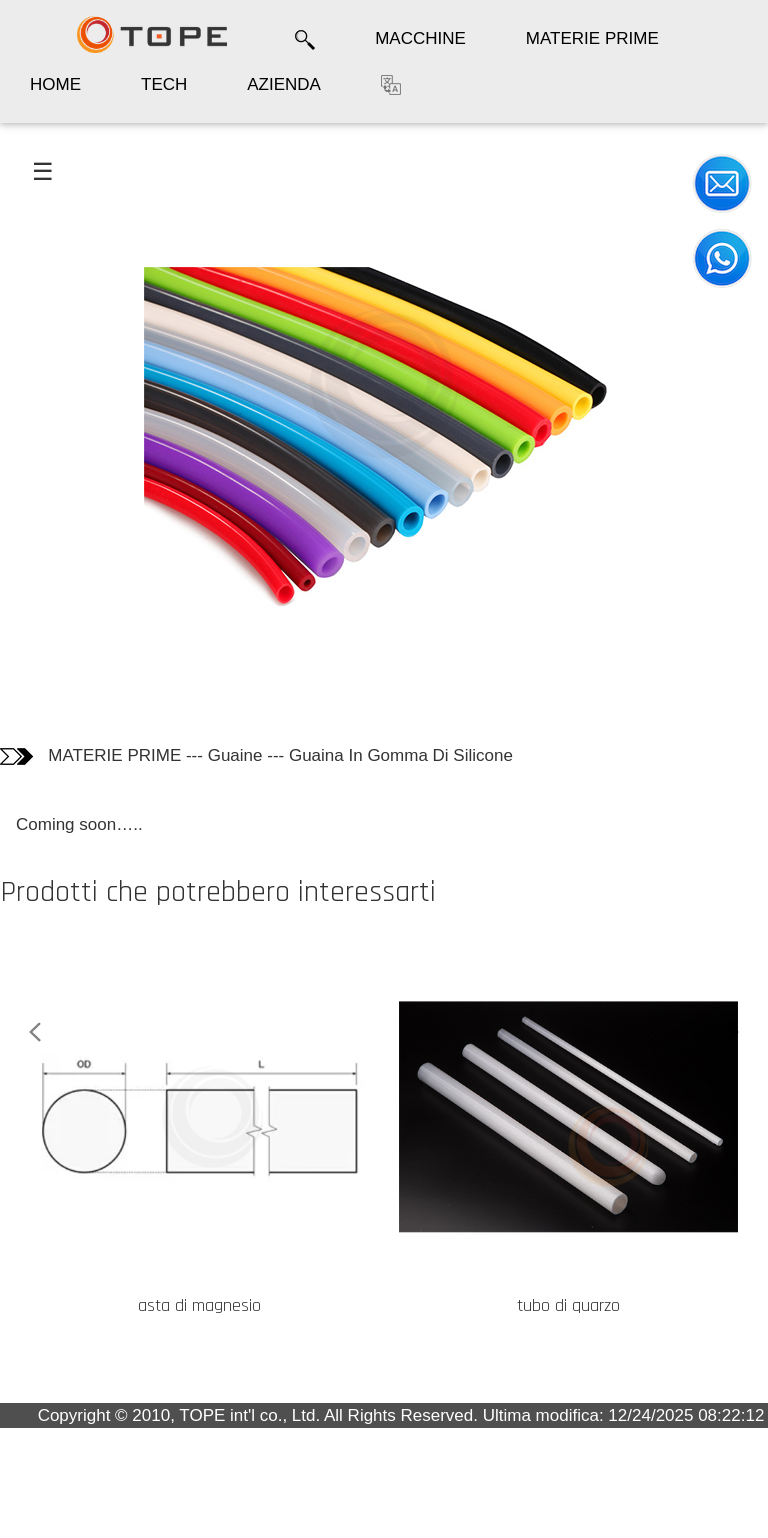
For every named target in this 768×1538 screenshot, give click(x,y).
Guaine (235, 755)
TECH (164, 84)
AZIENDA (284, 84)
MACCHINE (420, 38)
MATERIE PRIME (592, 38)
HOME (55, 84)
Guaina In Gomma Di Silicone (401, 755)
